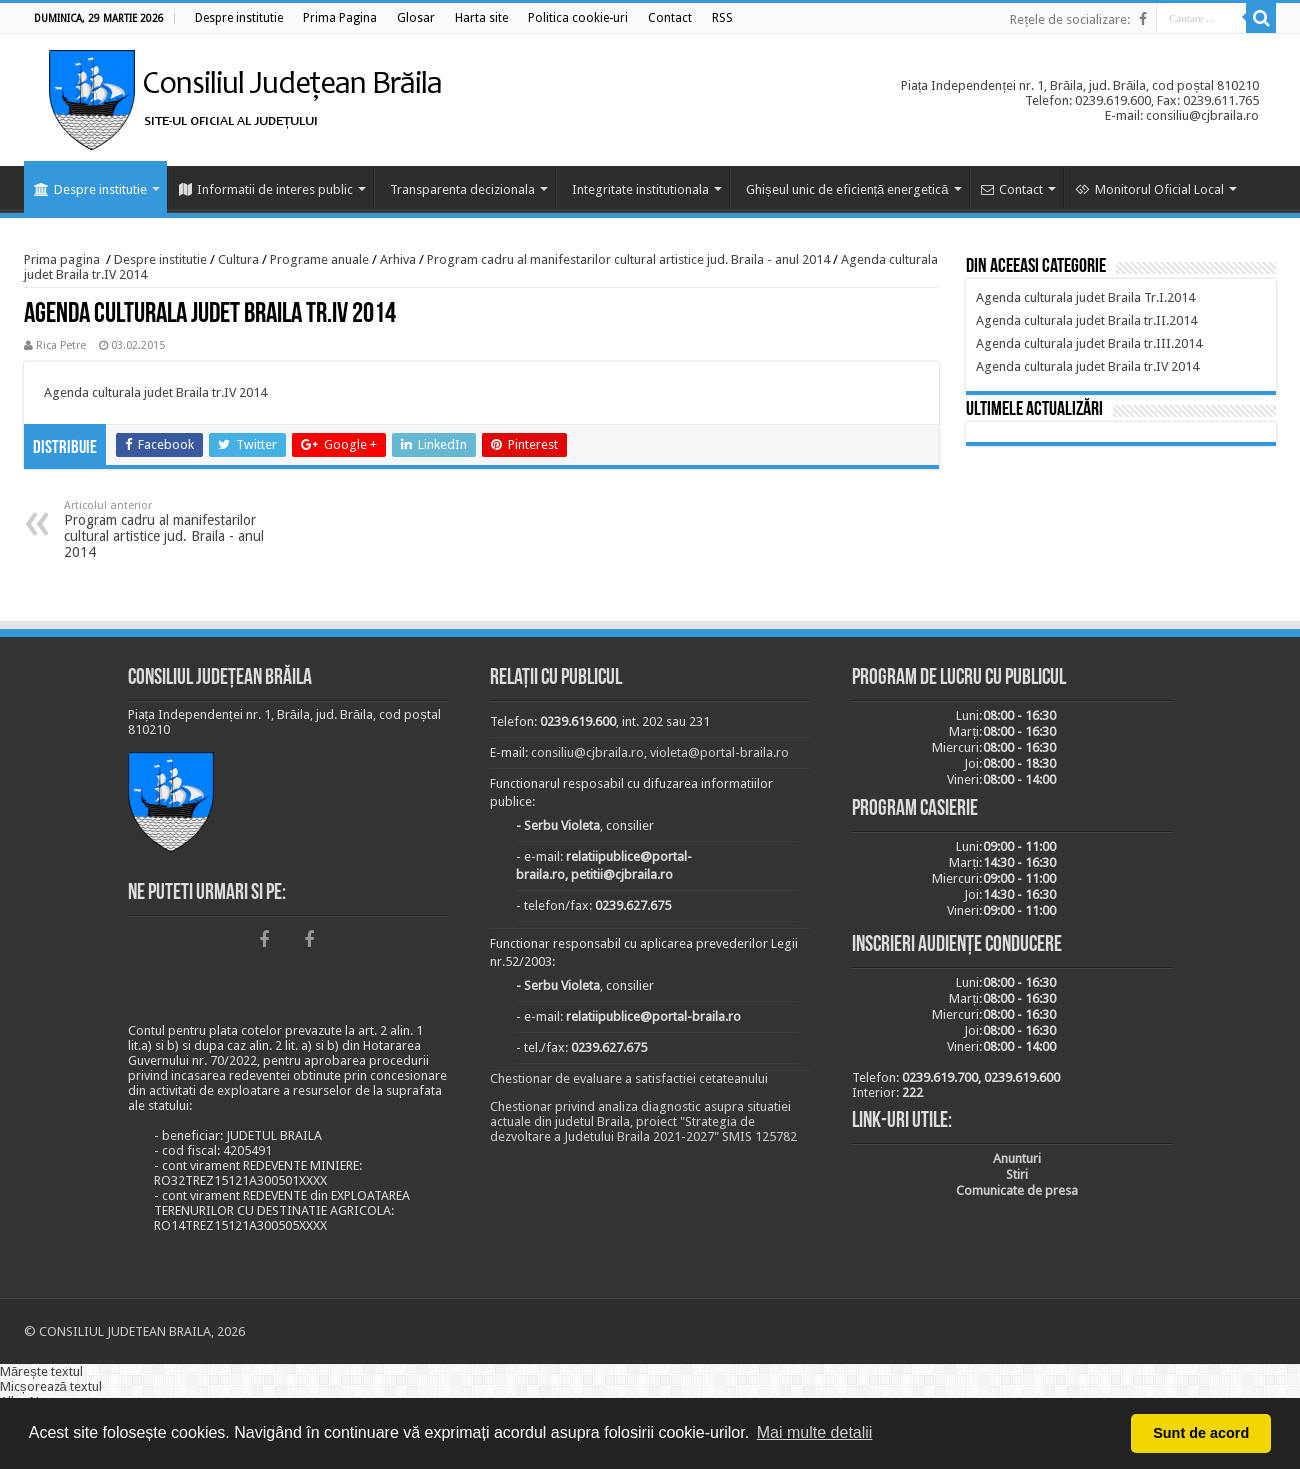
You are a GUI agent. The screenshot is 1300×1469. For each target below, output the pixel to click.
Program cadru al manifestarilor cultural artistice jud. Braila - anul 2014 (628, 259)
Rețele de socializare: (1070, 19)
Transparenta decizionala (462, 189)
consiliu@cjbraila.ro (587, 752)
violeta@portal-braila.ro (719, 752)
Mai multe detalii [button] (815, 1432)
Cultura (238, 259)
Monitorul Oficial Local (1149, 189)
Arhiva (398, 259)
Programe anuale (319, 259)
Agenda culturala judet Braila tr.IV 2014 (155, 392)
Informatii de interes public (266, 189)
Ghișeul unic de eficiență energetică (847, 189)
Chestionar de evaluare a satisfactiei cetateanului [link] (629, 1078)
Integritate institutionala (640, 189)
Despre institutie (90, 189)
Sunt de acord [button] (1201, 1433)
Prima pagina (62, 259)
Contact (1012, 189)
